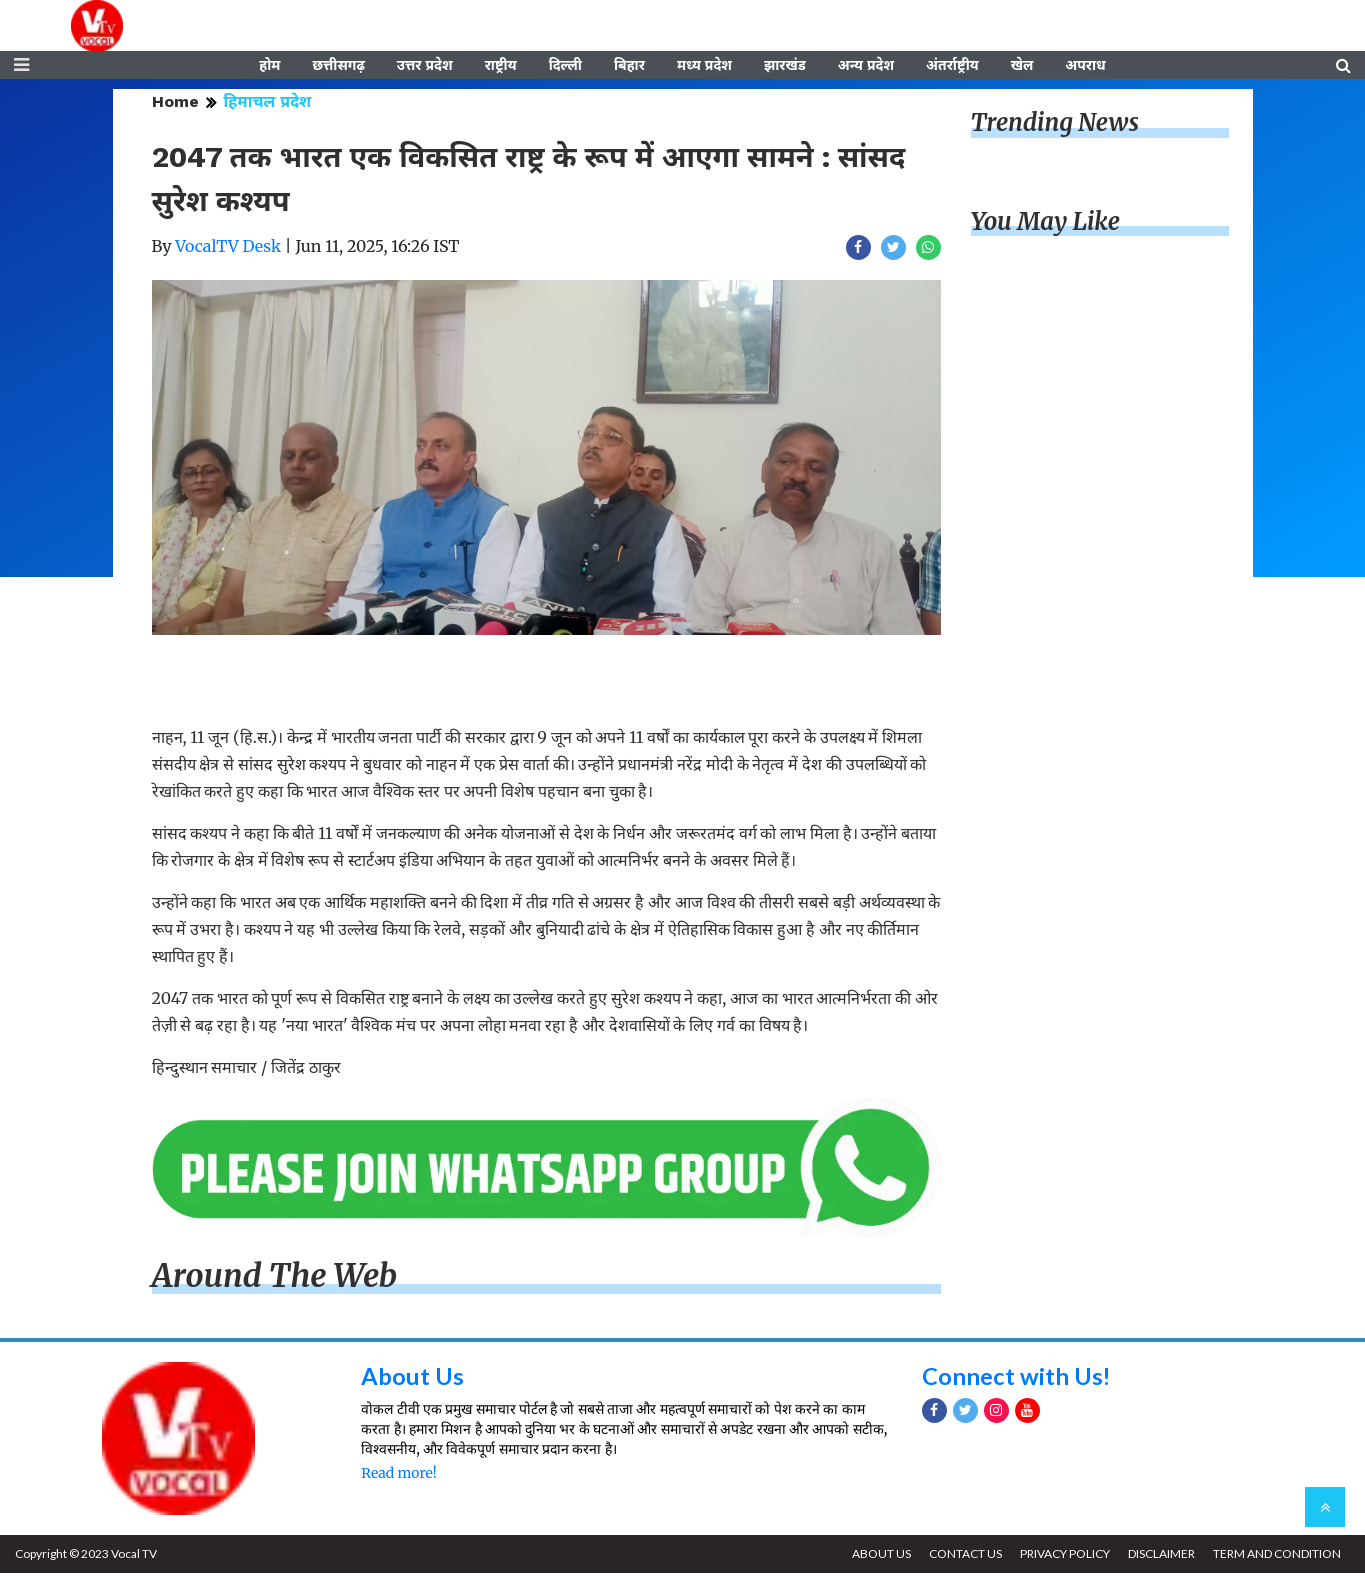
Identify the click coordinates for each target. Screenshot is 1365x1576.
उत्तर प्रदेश (425, 67)
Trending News (1055, 125)
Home (175, 104)
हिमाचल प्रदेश (268, 104)
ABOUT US (876, 1556)
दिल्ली (565, 67)
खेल (1022, 67)
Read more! (398, 1476)
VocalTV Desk (228, 249)
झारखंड (785, 67)
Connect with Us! (1017, 1377)
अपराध (1085, 67)
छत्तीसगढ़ (338, 67)
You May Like (1046, 224)
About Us (412, 1377)
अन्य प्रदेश (866, 67)
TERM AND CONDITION (1276, 1556)
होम (269, 67)
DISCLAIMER (1159, 1556)
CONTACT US (961, 1556)
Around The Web (275, 1279)
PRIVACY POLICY (1062, 1556)
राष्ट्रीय (501, 67)
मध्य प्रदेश (704, 67)
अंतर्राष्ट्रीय (952, 67)
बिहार (629, 67)
